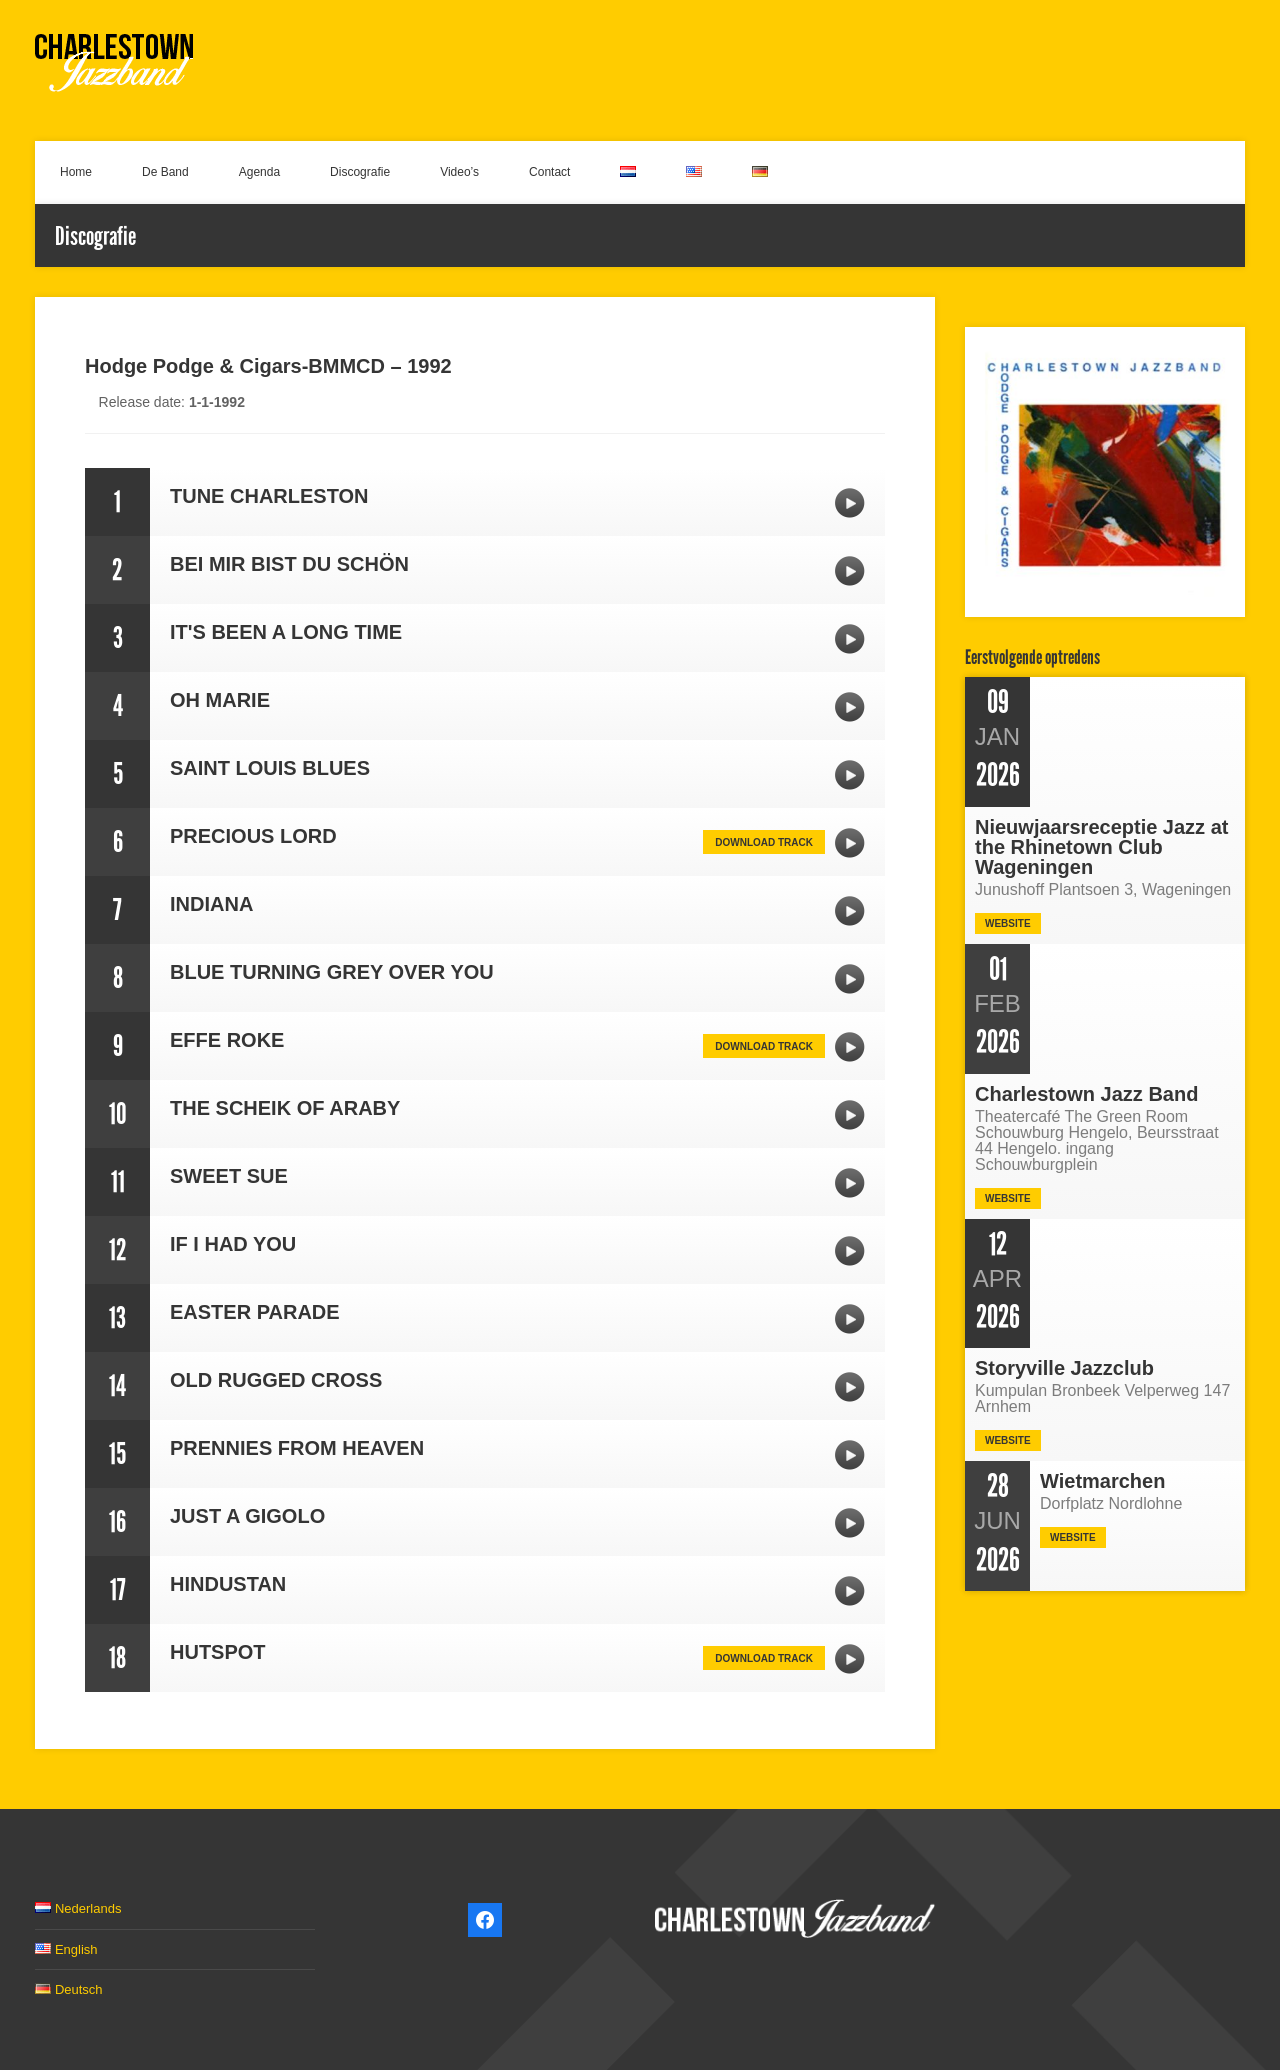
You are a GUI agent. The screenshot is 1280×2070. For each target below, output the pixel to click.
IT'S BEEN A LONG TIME (850, 639)
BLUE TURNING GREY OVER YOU (850, 979)
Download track (764, 842)
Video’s (459, 172)
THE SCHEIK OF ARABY (850, 1115)
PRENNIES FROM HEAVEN (850, 1455)
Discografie (360, 172)
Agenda (259, 172)
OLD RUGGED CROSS (850, 1387)
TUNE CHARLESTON (850, 503)
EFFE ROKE (850, 1047)
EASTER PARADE (850, 1319)
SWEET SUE (850, 1183)
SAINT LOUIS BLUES (850, 775)
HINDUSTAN (850, 1591)
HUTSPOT (850, 1659)
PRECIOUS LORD (850, 843)
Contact (549, 172)
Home (76, 172)
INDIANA (850, 911)
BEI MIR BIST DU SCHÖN (850, 571)
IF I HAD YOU (850, 1251)
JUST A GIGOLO (850, 1523)
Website (1008, 923)
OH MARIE (850, 707)
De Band (165, 172)
